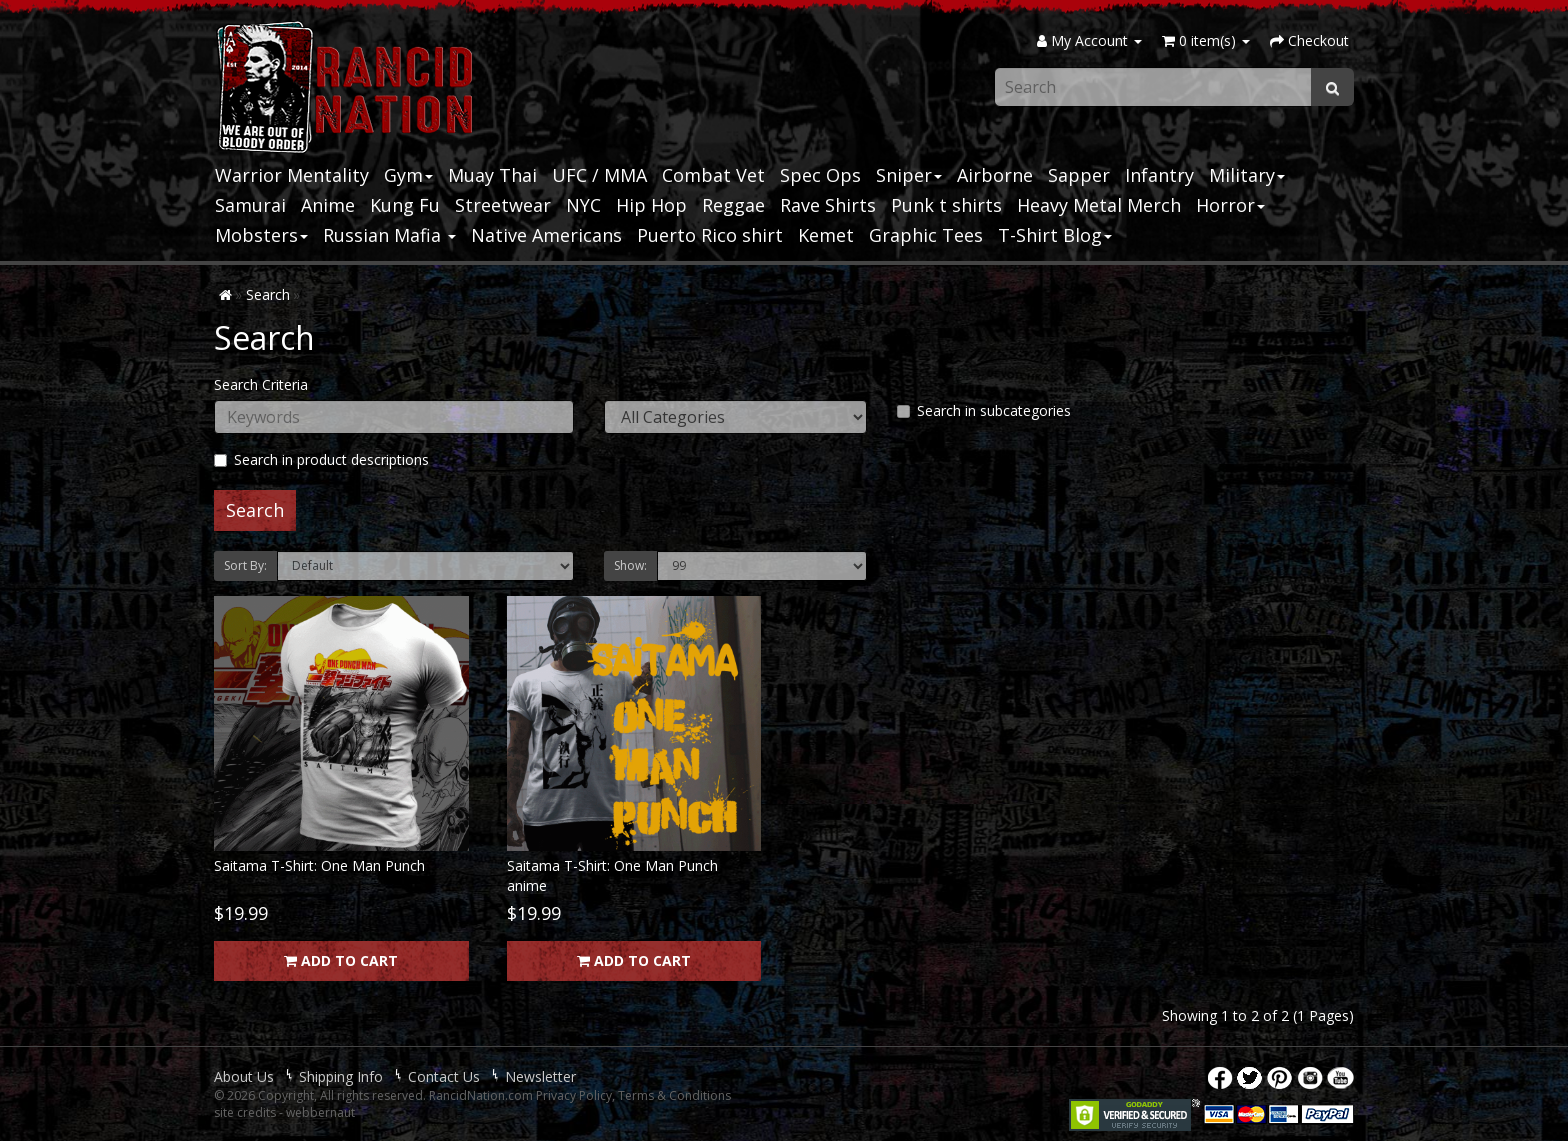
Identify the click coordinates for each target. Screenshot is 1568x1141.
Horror (1230, 205)
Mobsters (261, 235)
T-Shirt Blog (1055, 235)
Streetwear (503, 205)
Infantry (1159, 175)
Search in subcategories (984, 410)
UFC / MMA (599, 175)
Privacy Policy (574, 1095)
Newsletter (540, 1076)
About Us (244, 1076)
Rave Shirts (828, 205)
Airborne (995, 175)
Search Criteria (261, 384)
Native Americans (546, 235)
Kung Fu (405, 205)
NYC (583, 205)
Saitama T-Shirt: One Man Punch (319, 865)
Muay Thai (492, 175)
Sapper (1079, 175)
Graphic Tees (926, 235)
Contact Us (444, 1076)
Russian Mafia (389, 235)
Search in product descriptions (321, 459)
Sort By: (245, 565)
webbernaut (320, 1112)
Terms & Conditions (674, 1095)
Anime (328, 205)
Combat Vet (713, 175)
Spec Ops (820, 175)
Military (1247, 175)
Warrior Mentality (292, 175)
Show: (630, 565)
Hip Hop (651, 205)
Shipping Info (341, 1076)
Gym (408, 175)
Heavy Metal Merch (1099, 205)
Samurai (250, 205)
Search (268, 294)
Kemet (826, 235)
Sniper (909, 175)
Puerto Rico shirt (710, 235)
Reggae (733, 205)
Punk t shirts (946, 205)
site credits (245, 1112)
